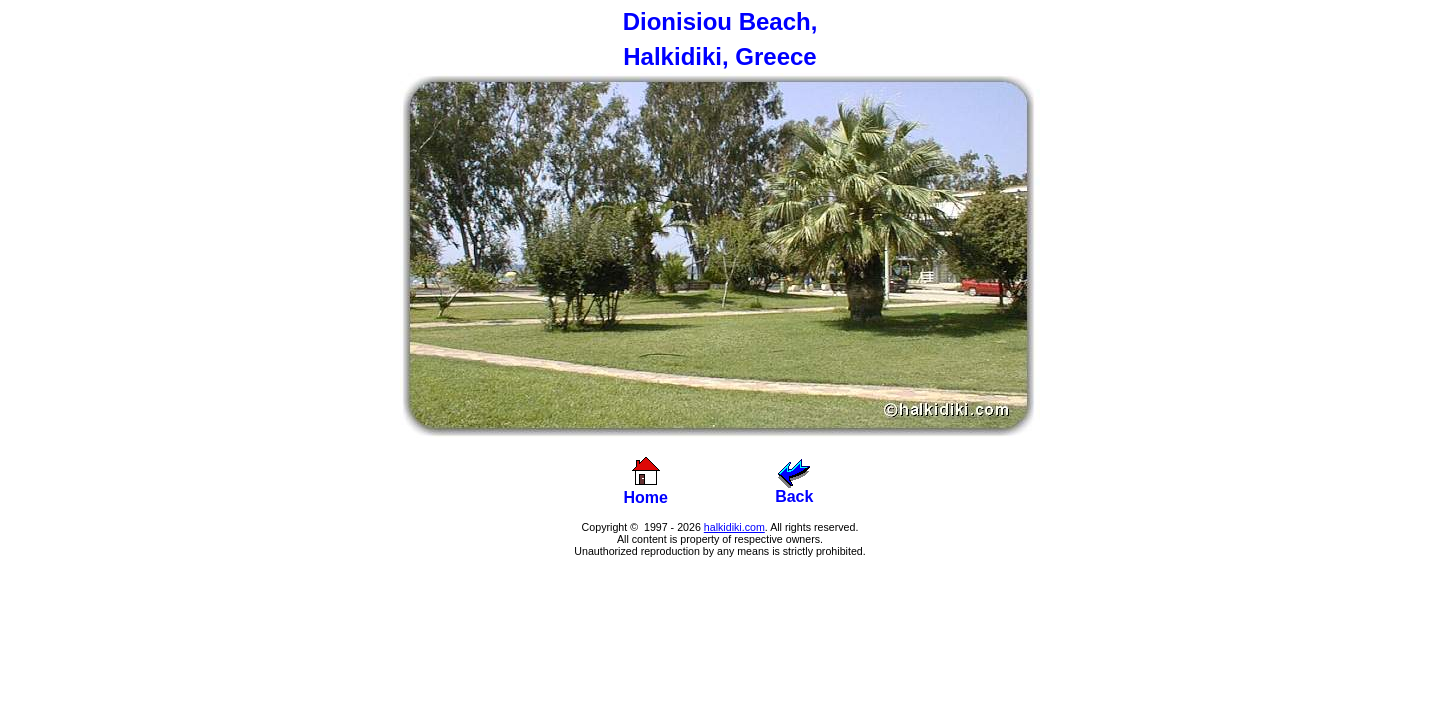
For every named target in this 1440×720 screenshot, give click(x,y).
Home (646, 497)
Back (794, 489)
